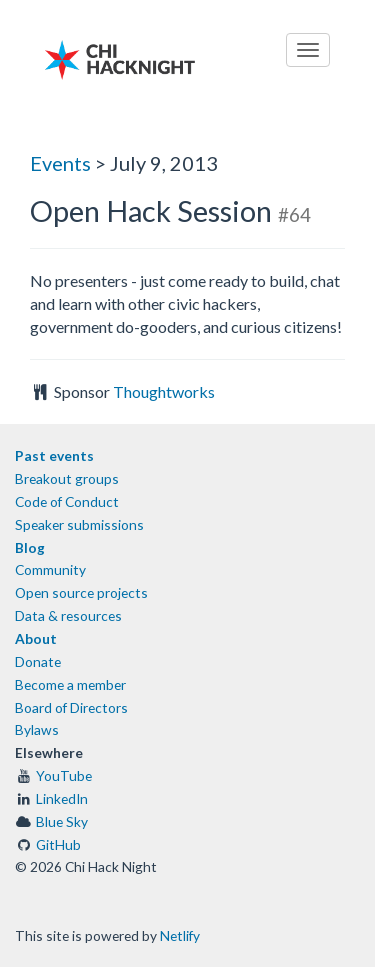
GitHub (58, 844)
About (36, 638)
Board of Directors (71, 707)
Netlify (180, 935)
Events (60, 163)
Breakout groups (67, 478)
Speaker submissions (79, 524)
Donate (38, 661)
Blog (30, 547)
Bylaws (37, 729)
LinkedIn (62, 798)
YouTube (64, 775)
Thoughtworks (164, 391)
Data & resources (68, 615)
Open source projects (81, 592)
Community (50, 569)
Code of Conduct (67, 501)
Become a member (70, 684)
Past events (54, 455)
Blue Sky (62, 821)
